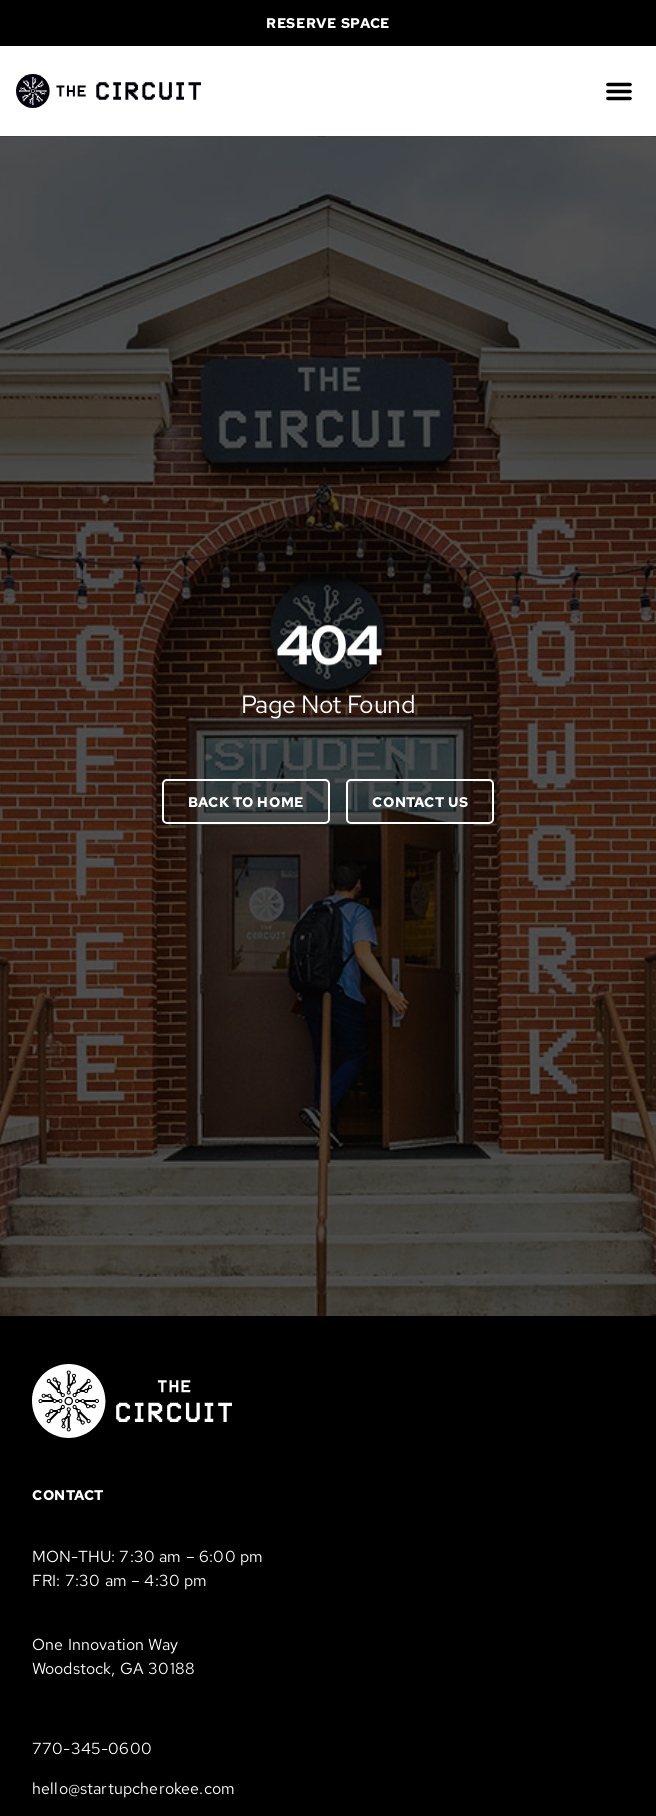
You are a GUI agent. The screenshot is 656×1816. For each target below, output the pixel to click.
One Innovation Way (105, 1644)
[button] (619, 91)
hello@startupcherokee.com (133, 1788)
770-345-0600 (92, 1748)
